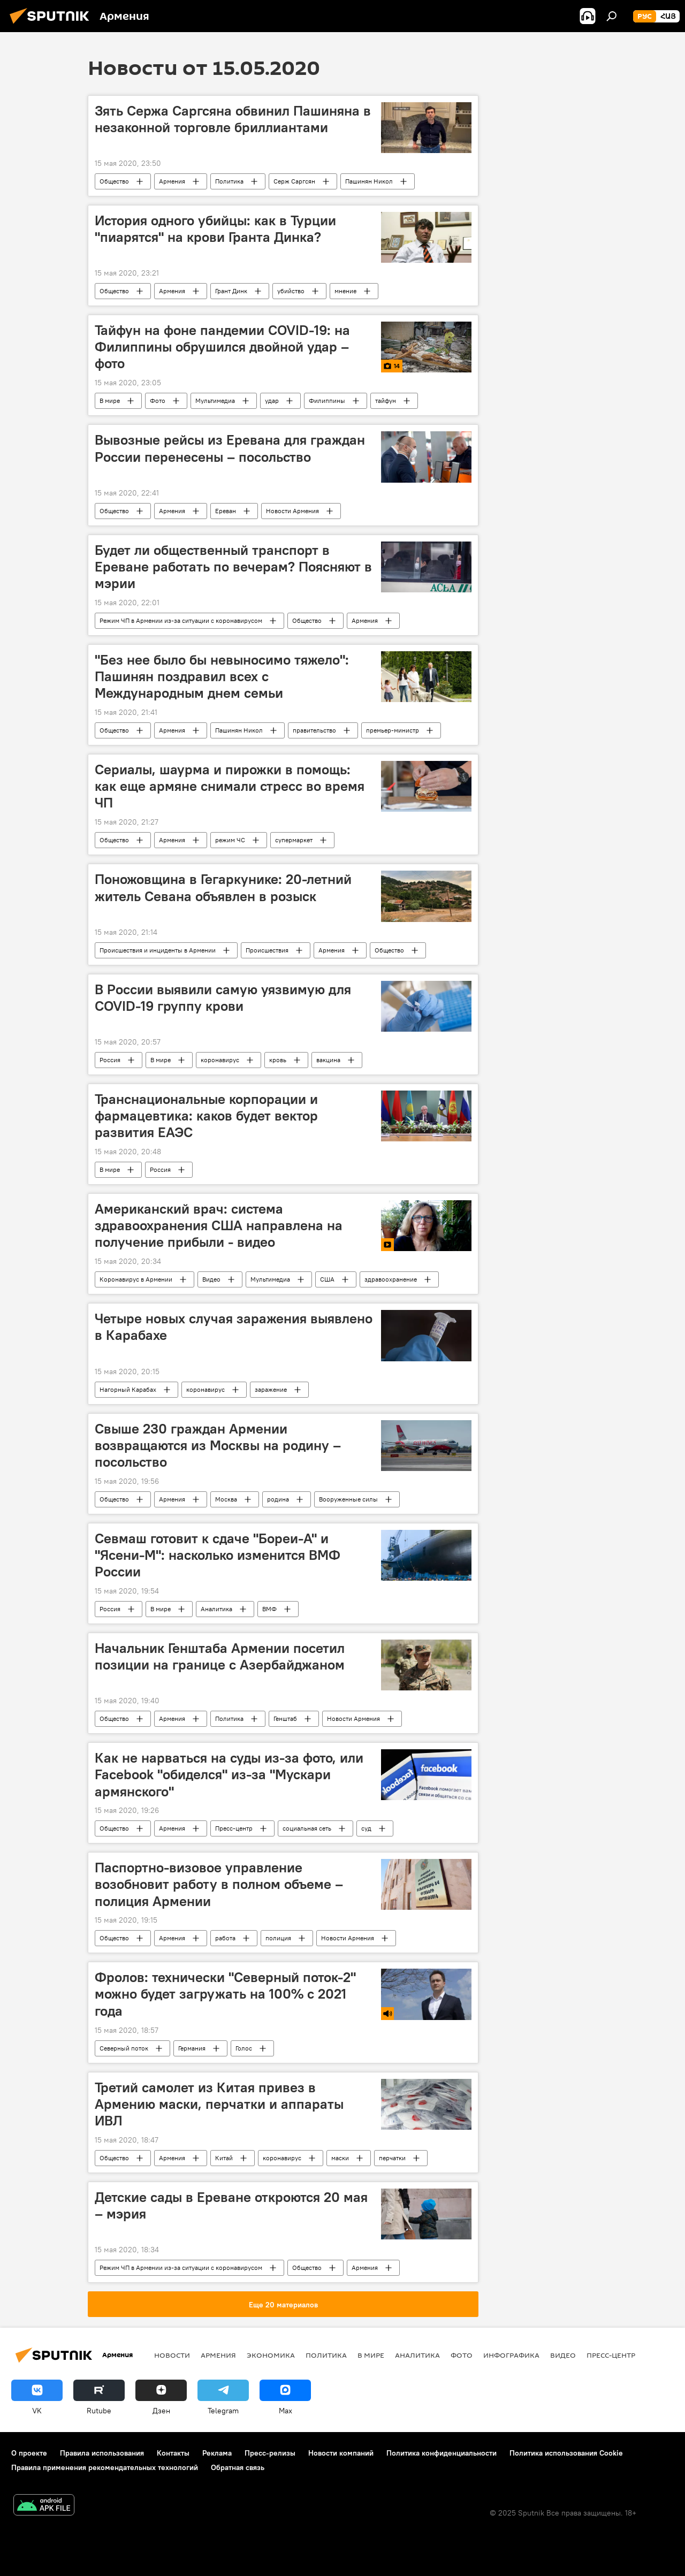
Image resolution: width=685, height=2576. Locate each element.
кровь (277, 1060)
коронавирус (220, 1060)
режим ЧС (230, 840)
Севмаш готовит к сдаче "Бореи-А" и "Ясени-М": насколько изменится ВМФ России (217, 1555)
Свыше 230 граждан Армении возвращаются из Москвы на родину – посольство (218, 1445)
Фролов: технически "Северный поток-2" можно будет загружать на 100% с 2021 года (225, 1994)
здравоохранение (390, 1279)
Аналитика (216, 1609)
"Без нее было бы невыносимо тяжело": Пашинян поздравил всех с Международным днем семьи (222, 676)
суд (366, 1828)
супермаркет (294, 840)
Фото (157, 401)
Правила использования (102, 2453)
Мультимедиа (215, 401)
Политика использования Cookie (566, 2453)
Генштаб (285, 1718)
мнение (345, 291)
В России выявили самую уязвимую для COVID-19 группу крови (223, 998)
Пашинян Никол (369, 181)
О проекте (29, 2453)
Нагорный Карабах (128, 1389)
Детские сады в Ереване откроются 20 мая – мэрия (231, 2205)
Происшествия (267, 950)
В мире (110, 401)
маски (340, 2158)
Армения (172, 181)
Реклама (217, 2453)
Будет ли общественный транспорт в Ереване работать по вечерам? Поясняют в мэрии (233, 567)
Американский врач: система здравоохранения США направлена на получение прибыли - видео (218, 1225)
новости (172, 2355)
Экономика (271, 2355)
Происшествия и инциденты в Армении (158, 950)
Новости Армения (292, 511)
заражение (271, 1389)
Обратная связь (237, 2467)
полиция (278, 1938)
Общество (114, 181)
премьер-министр (392, 730)
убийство (291, 291)
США (327, 1279)
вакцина (328, 1060)
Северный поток (124, 2048)
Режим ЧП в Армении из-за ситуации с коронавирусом (181, 620)
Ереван (225, 511)
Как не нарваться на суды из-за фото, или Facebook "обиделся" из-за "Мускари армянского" (229, 1774)
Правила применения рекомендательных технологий (104, 2467)
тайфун (385, 401)
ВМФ (269, 1609)
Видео (211, 1279)
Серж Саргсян (294, 181)
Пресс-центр (234, 1828)
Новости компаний (341, 2453)
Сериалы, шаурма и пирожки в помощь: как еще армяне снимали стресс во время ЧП (229, 786)
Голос (243, 2048)
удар (272, 401)
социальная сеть (307, 1828)
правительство (314, 730)
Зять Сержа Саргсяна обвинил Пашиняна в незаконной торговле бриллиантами (233, 119)
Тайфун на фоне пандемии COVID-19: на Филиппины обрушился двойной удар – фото (222, 347)
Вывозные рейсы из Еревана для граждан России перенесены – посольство (230, 448)
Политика (229, 181)
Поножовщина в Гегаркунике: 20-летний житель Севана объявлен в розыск (223, 887)
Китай (224, 2158)
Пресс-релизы (270, 2453)
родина (278, 1499)
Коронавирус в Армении (136, 1279)
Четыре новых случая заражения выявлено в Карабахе (233, 1327)
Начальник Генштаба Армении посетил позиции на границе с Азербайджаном (220, 1656)
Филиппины (327, 401)
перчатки (392, 2158)
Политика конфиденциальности (441, 2453)
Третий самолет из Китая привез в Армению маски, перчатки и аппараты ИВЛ (219, 2104)
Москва (226, 1499)
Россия (110, 1060)
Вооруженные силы (348, 1499)
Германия (192, 2048)
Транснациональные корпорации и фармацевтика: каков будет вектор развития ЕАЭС (206, 1116)
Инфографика (511, 2355)
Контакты (173, 2453)
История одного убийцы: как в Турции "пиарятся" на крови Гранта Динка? (215, 229)
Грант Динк (231, 291)
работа (225, 1938)
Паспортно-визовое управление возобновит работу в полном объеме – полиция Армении (219, 1884)
